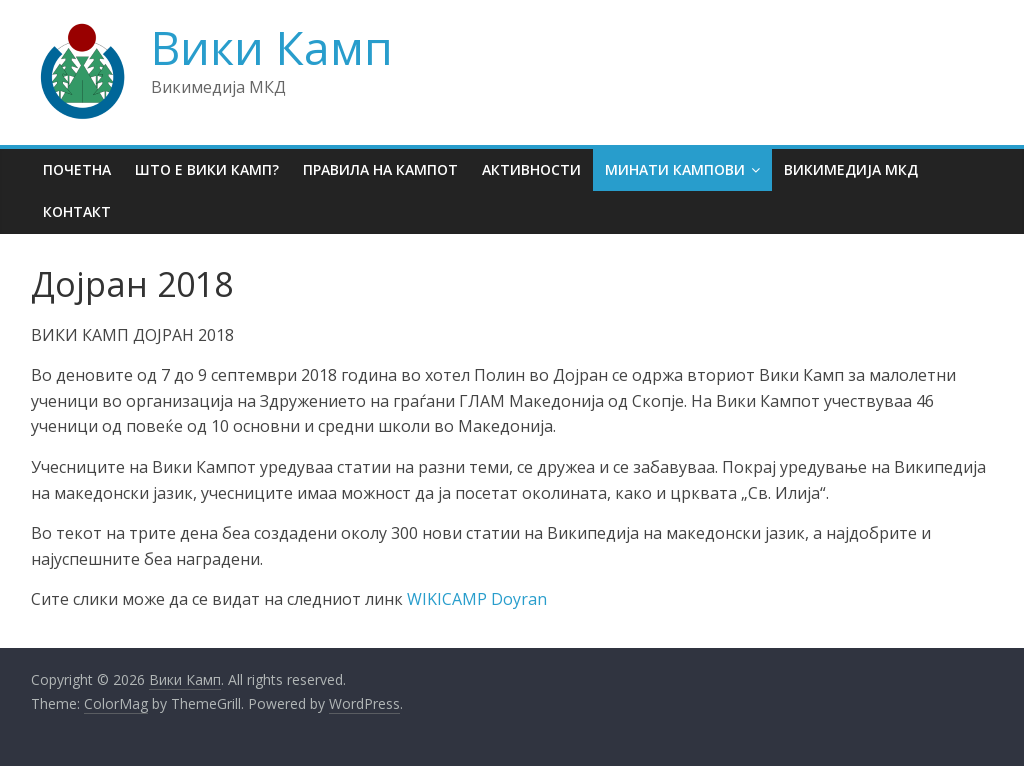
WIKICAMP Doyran (477, 599)
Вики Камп (272, 47)
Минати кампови (675, 169)
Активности (531, 169)
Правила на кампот (380, 169)
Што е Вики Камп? (207, 169)
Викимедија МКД (851, 169)
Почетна (77, 169)
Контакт (77, 211)
